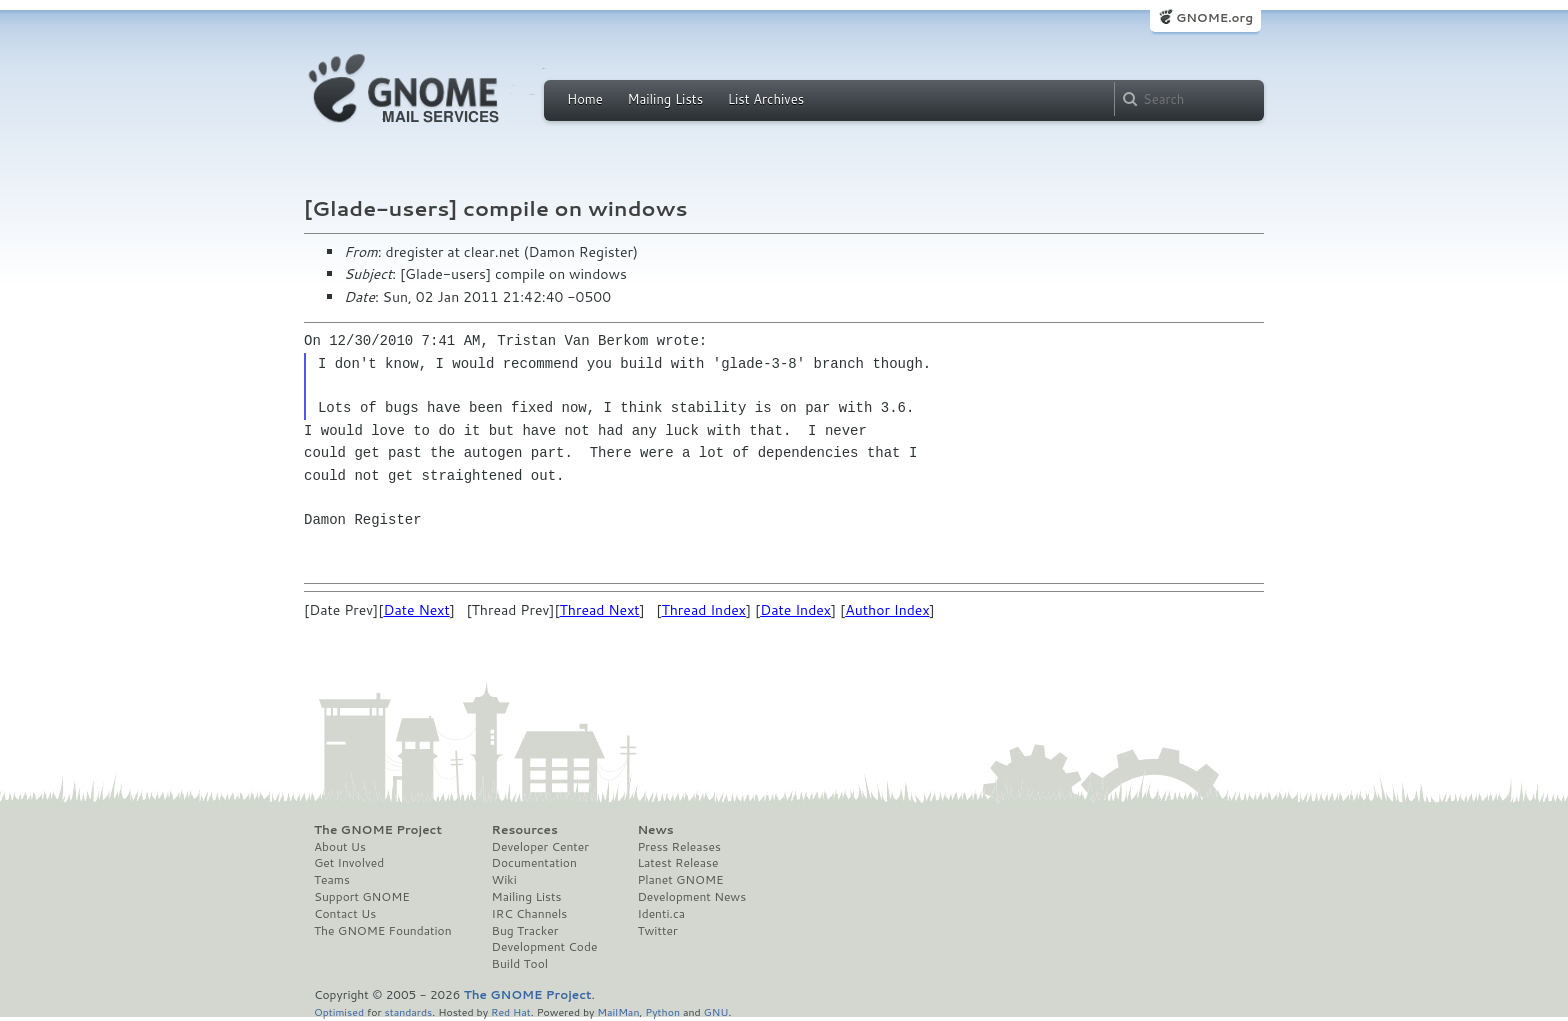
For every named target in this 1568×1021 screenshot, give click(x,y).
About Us (340, 847)
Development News (691, 897)
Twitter (657, 931)
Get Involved (349, 863)
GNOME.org (1214, 17)
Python (662, 1011)
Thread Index (703, 610)
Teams (332, 880)
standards (408, 1011)
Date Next (416, 610)
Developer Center (540, 847)
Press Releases (678, 847)
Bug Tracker (525, 931)
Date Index (795, 610)
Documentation (534, 863)
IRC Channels (530, 914)
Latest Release (677, 863)
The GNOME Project (378, 830)
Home (585, 99)
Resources (525, 830)
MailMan (618, 1011)
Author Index (887, 610)
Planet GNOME (680, 880)
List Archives (766, 99)
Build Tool (520, 964)
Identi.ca (661, 914)
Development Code (545, 947)
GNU (716, 1011)
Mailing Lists (665, 99)
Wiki (504, 880)
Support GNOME (362, 897)
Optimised (339, 1011)
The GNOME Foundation (383, 931)
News (655, 830)
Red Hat (511, 1011)
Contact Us (345, 914)
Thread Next (600, 610)
